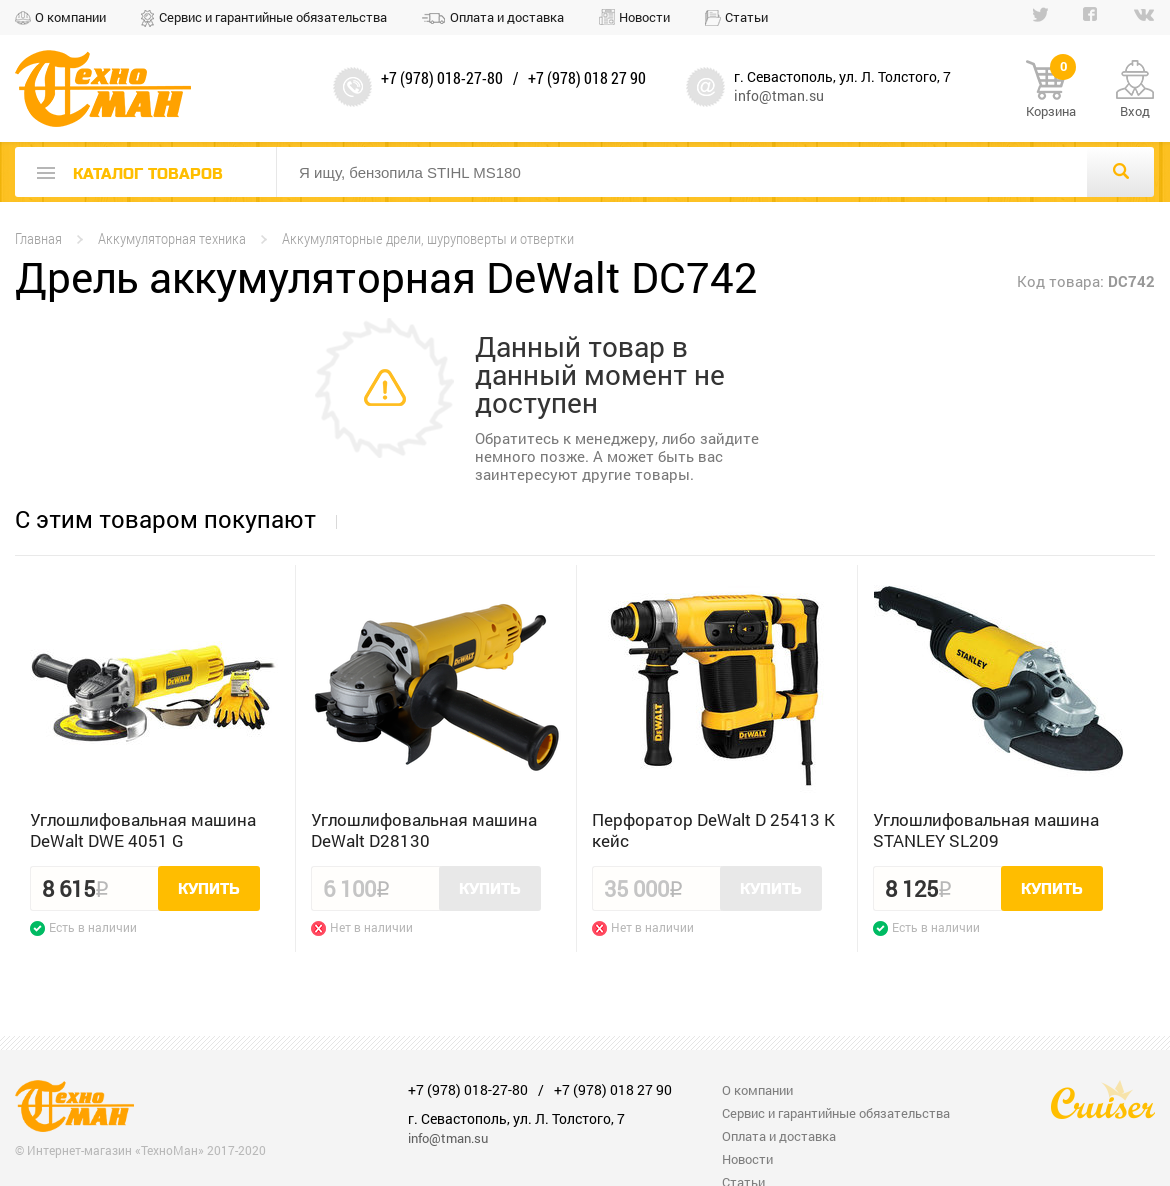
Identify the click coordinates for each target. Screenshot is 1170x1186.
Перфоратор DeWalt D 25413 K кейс (713, 830)
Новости (644, 17)
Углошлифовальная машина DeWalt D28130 (424, 830)
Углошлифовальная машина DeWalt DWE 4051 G (143, 830)
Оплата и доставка (507, 17)
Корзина (1051, 90)
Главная (38, 238)
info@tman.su (779, 95)
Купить (209, 889)
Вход (1135, 111)
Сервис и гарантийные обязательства (273, 17)
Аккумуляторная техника (172, 238)
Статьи (746, 17)
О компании (70, 17)
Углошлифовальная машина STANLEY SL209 (986, 830)
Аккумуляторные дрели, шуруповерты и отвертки (428, 238)
